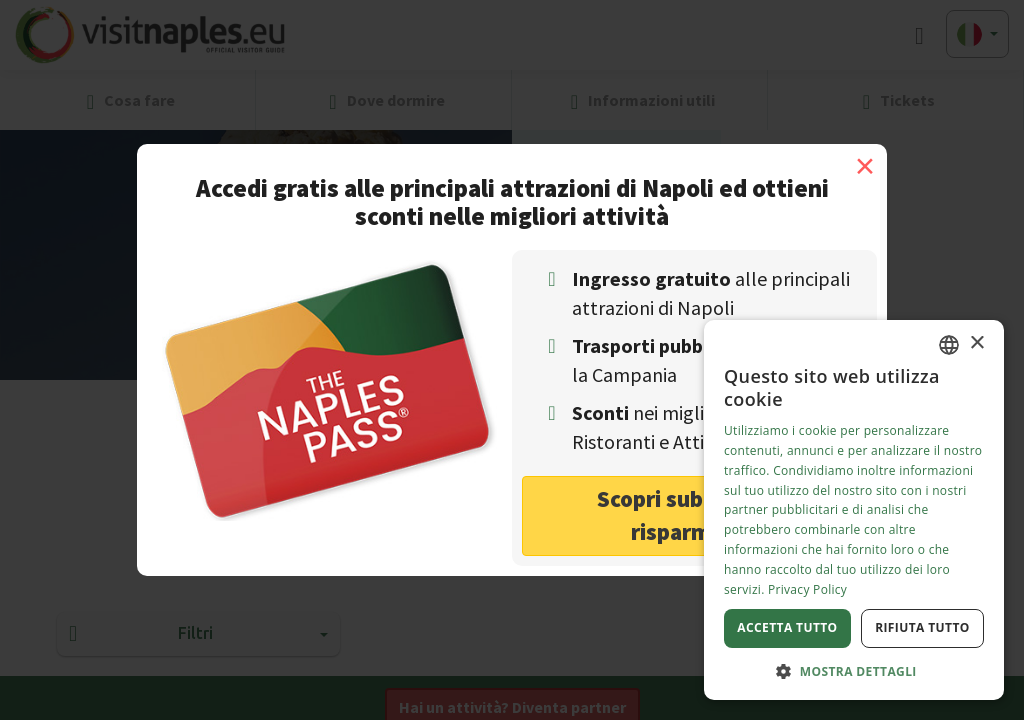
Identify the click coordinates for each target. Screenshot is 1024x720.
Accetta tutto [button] (787, 627)
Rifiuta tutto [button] (922, 627)
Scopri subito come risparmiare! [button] (694, 515)
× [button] (976, 343)
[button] (854, 670)
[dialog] (854, 510)
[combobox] (949, 345)
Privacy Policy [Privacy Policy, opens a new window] (807, 589)
